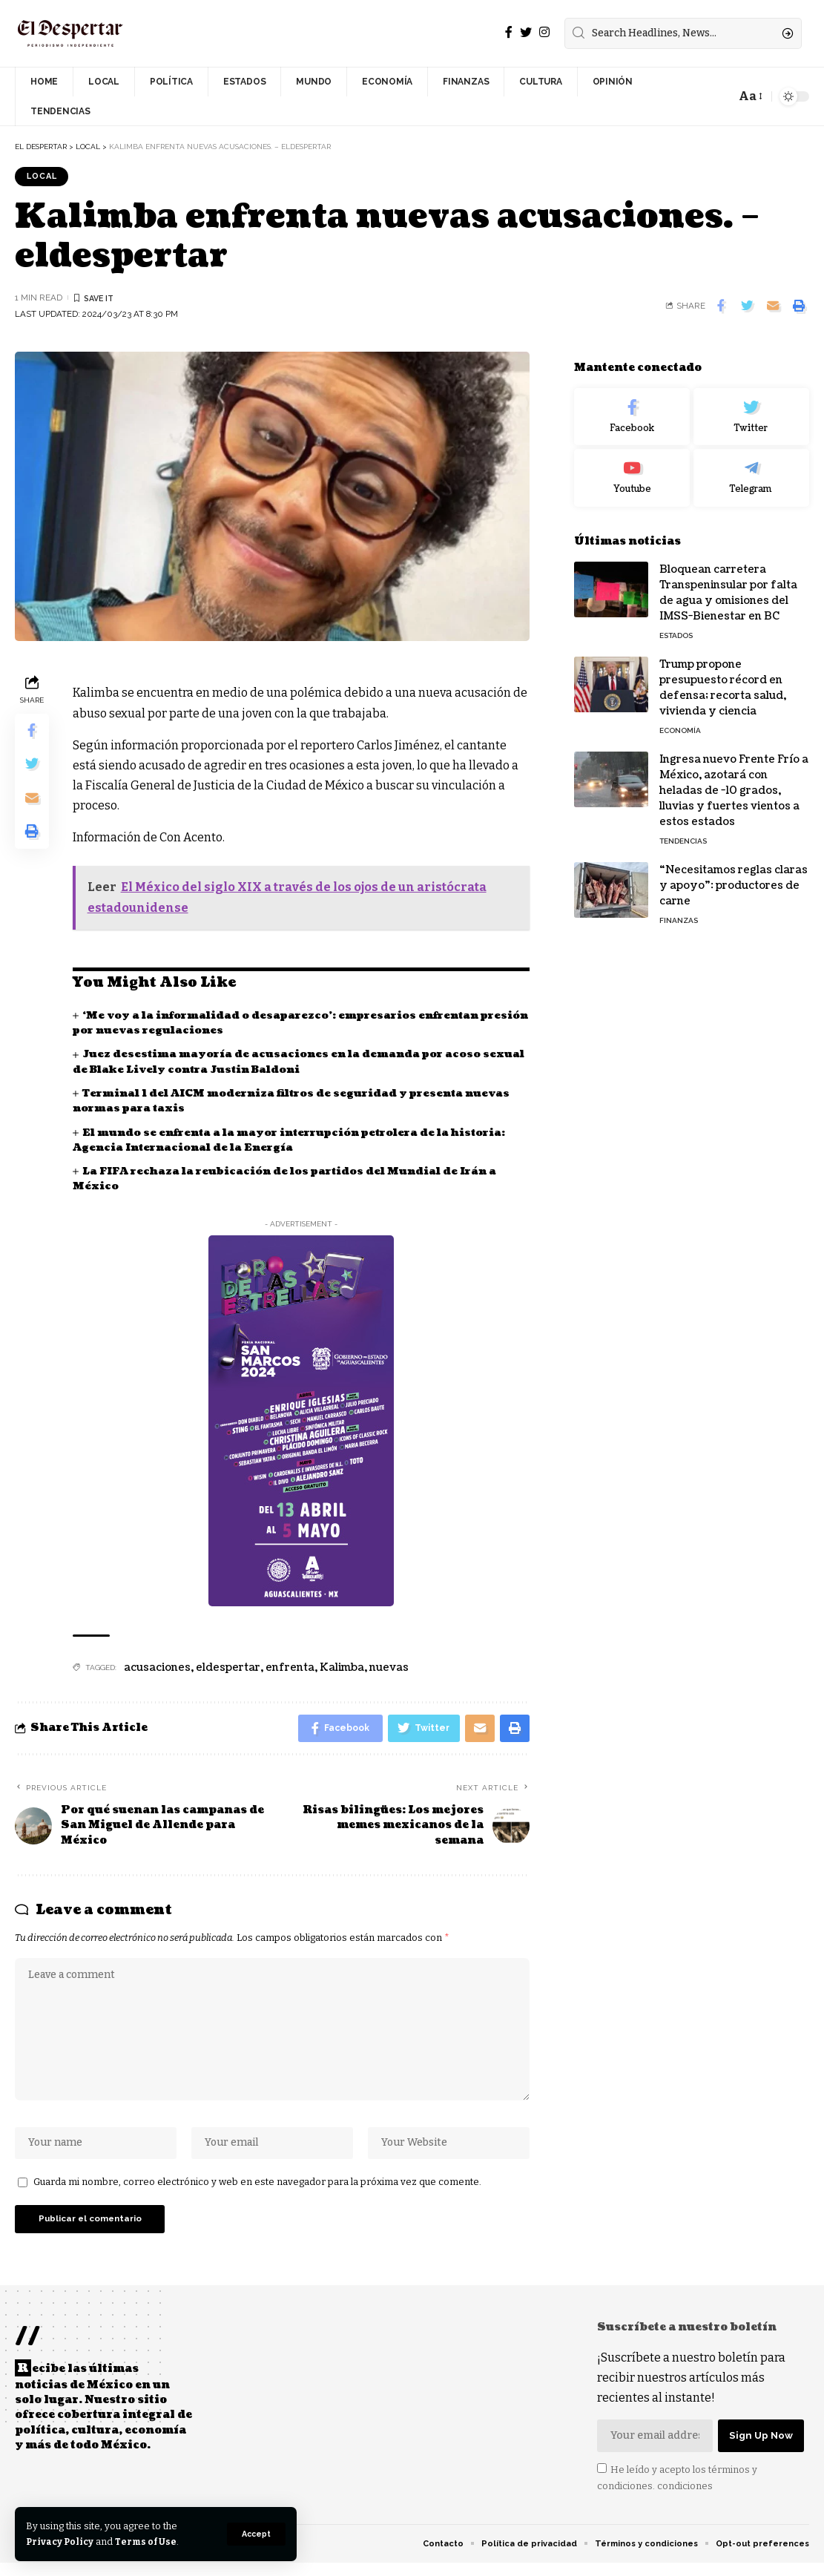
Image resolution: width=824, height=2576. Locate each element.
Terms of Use (149, 2541)
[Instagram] (544, 32)
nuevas (389, 1668)
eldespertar (228, 1668)
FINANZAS (678, 910)
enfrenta (290, 1668)
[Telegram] (751, 468)
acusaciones (157, 1668)
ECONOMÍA (680, 720)
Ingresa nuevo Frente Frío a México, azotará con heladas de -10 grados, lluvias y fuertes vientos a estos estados (733, 780)
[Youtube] (632, 468)
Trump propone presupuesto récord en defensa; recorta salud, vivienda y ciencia (722, 677)
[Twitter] (525, 32)
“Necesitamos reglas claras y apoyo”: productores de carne (733, 875)
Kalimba (342, 1668)
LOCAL (44, 176)
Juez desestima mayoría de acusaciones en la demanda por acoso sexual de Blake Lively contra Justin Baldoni (280, 1062)
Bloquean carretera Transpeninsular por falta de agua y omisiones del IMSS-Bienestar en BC (728, 582)
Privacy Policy (61, 2541)
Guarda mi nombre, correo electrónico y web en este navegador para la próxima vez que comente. (257, 2192)
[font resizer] (749, 96)
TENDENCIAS (683, 831)
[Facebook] (508, 32)
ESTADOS (676, 625)
